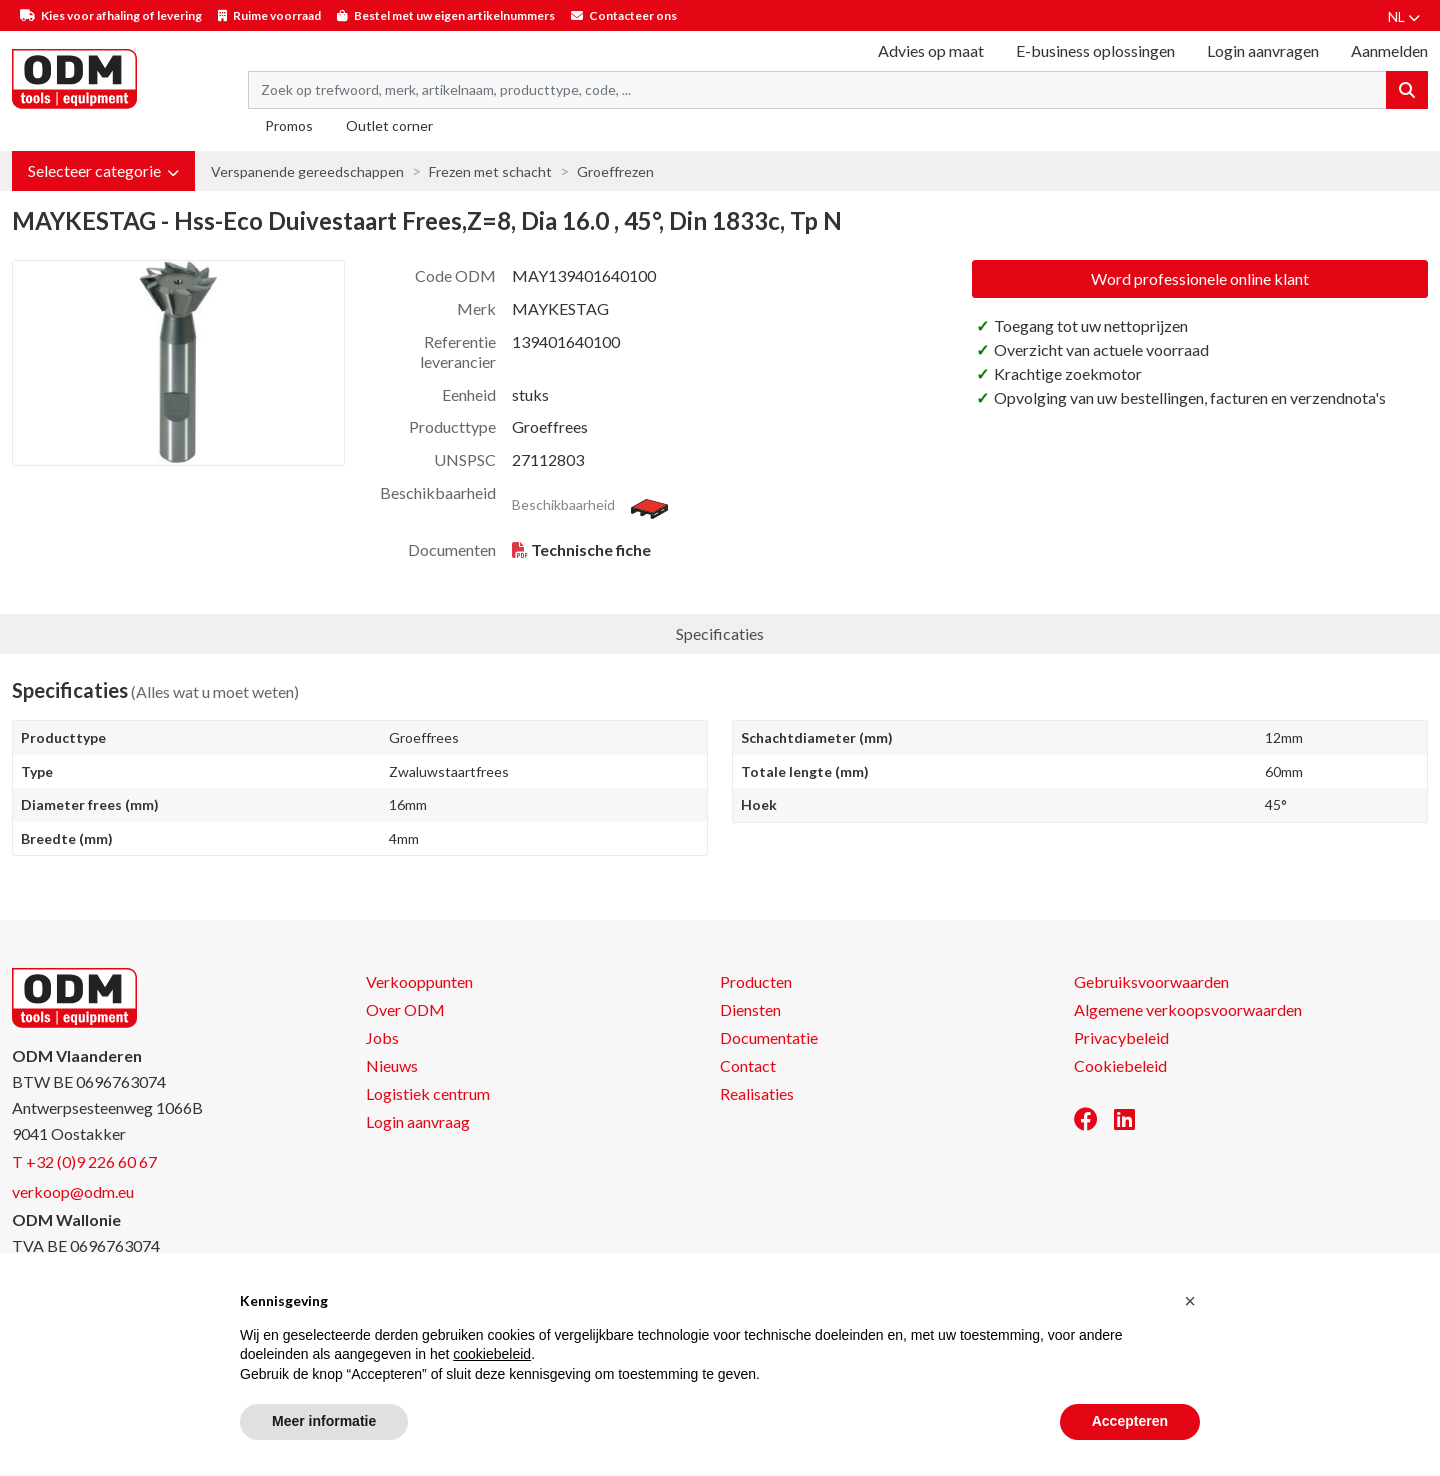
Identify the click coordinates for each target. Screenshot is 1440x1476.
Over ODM (405, 1009)
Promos (289, 125)
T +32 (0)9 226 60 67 (84, 1161)
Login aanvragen (1263, 50)
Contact (748, 1065)
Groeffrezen (615, 171)
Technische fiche (591, 549)
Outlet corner (389, 125)
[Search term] (817, 90)
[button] (103, 171)
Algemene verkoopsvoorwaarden (1188, 1009)
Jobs (382, 1037)
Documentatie (769, 1037)
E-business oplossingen (1095, 50)
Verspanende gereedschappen (307, 171)
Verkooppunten (419, 981)
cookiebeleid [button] (492, 1354)
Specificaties (720, 633)
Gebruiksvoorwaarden (1151, 981)
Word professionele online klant (1200, 278)
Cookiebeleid (1120, 1065)
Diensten (750, 1009)
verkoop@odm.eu (73, 1191)
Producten (756, 981)
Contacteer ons (633, 15)
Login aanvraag (418, 1121)
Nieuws (392, 1065)
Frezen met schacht (490, 171)
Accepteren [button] (1130, 1421)
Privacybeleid (1121, 1037)
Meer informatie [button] (324, 1421)
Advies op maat (931, 50)
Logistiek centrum (428, 1093)
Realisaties (757, 1093)
